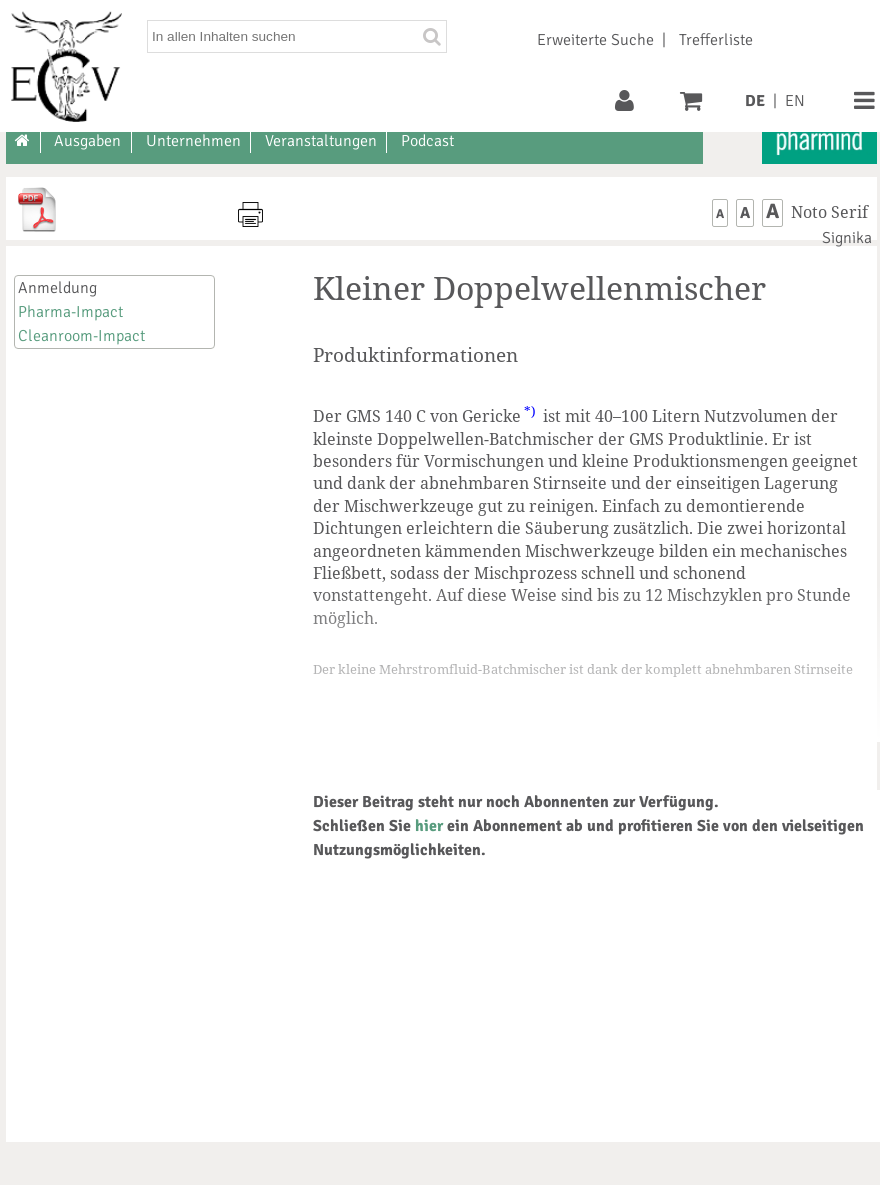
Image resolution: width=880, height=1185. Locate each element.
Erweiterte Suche (595, 40)
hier (429, 826)
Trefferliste (716, 40)
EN (795, 101)
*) (530, 411)
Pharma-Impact (70, 312)
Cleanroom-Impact (81, 336)
